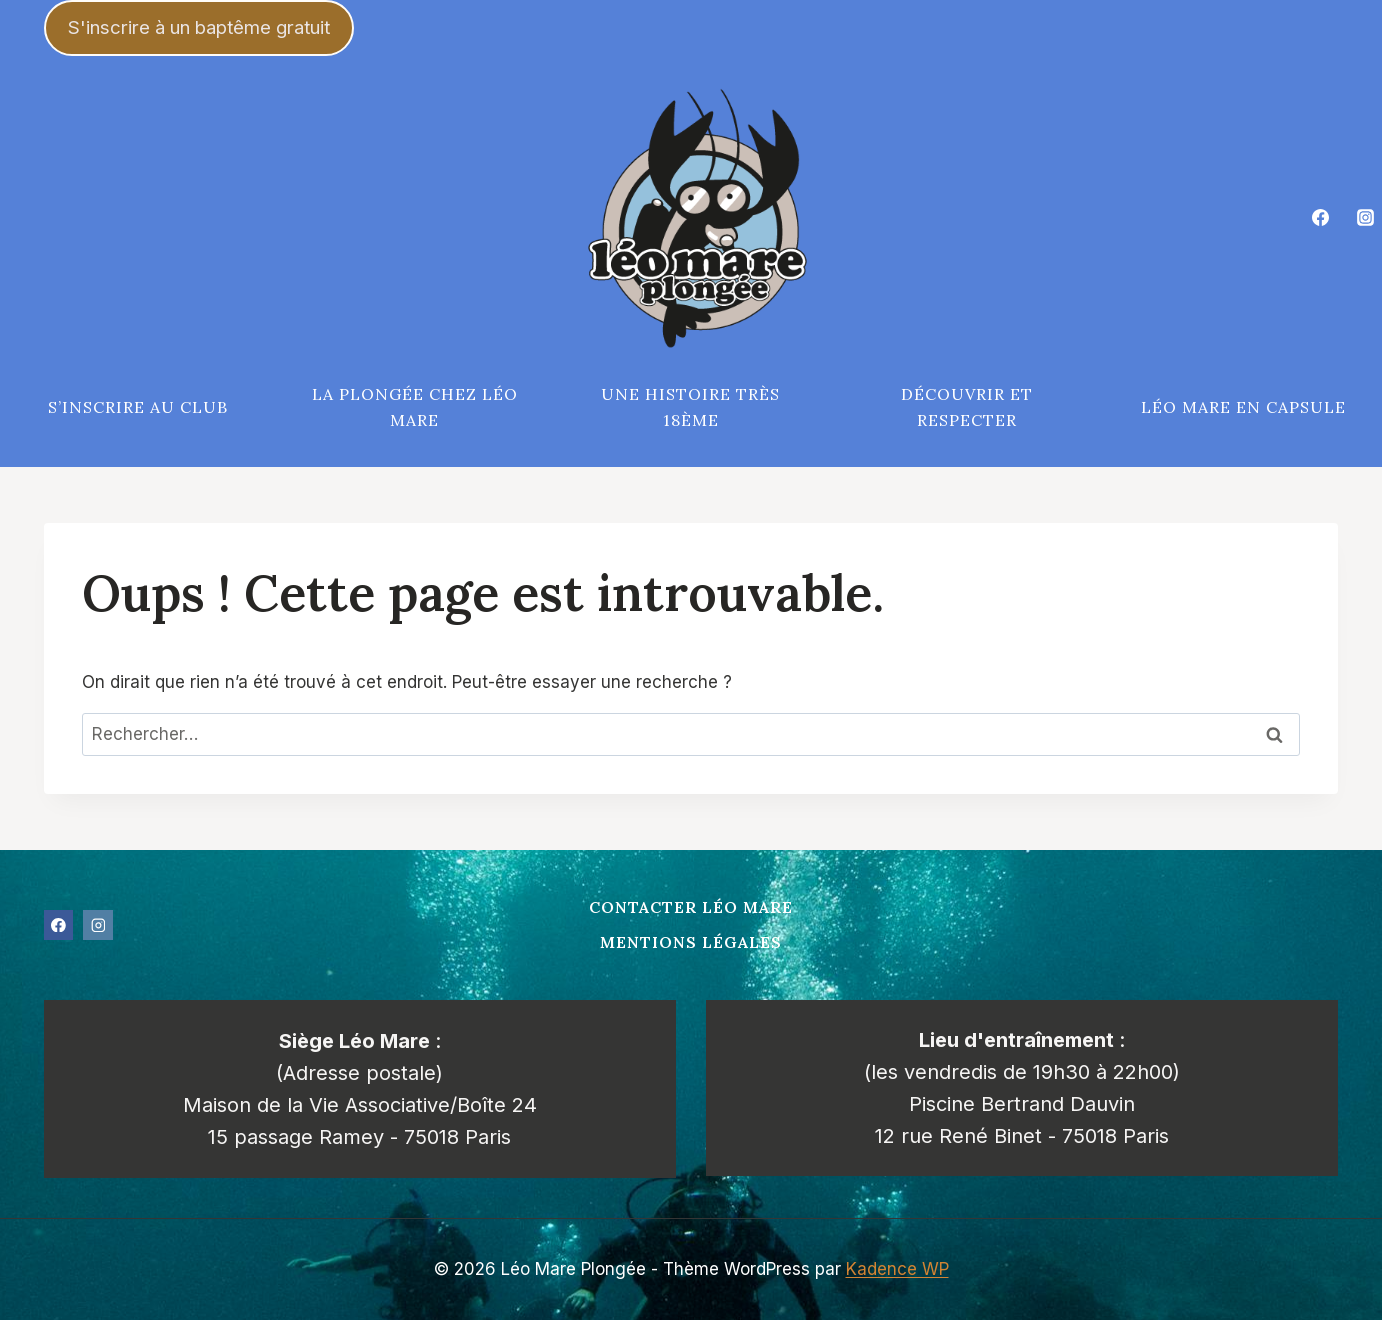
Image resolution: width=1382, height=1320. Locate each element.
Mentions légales (691, 942)
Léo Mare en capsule (1243, 407)
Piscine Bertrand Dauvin (1022, 1104)
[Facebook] (1321, 218)
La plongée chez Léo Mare (415, 407)
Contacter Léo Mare (691, 907)
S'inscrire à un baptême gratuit (199, 27)
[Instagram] (1365, 218)
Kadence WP (897, 1269)
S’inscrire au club (138, 407)
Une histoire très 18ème (690, 407)
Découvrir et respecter (967, 407)
